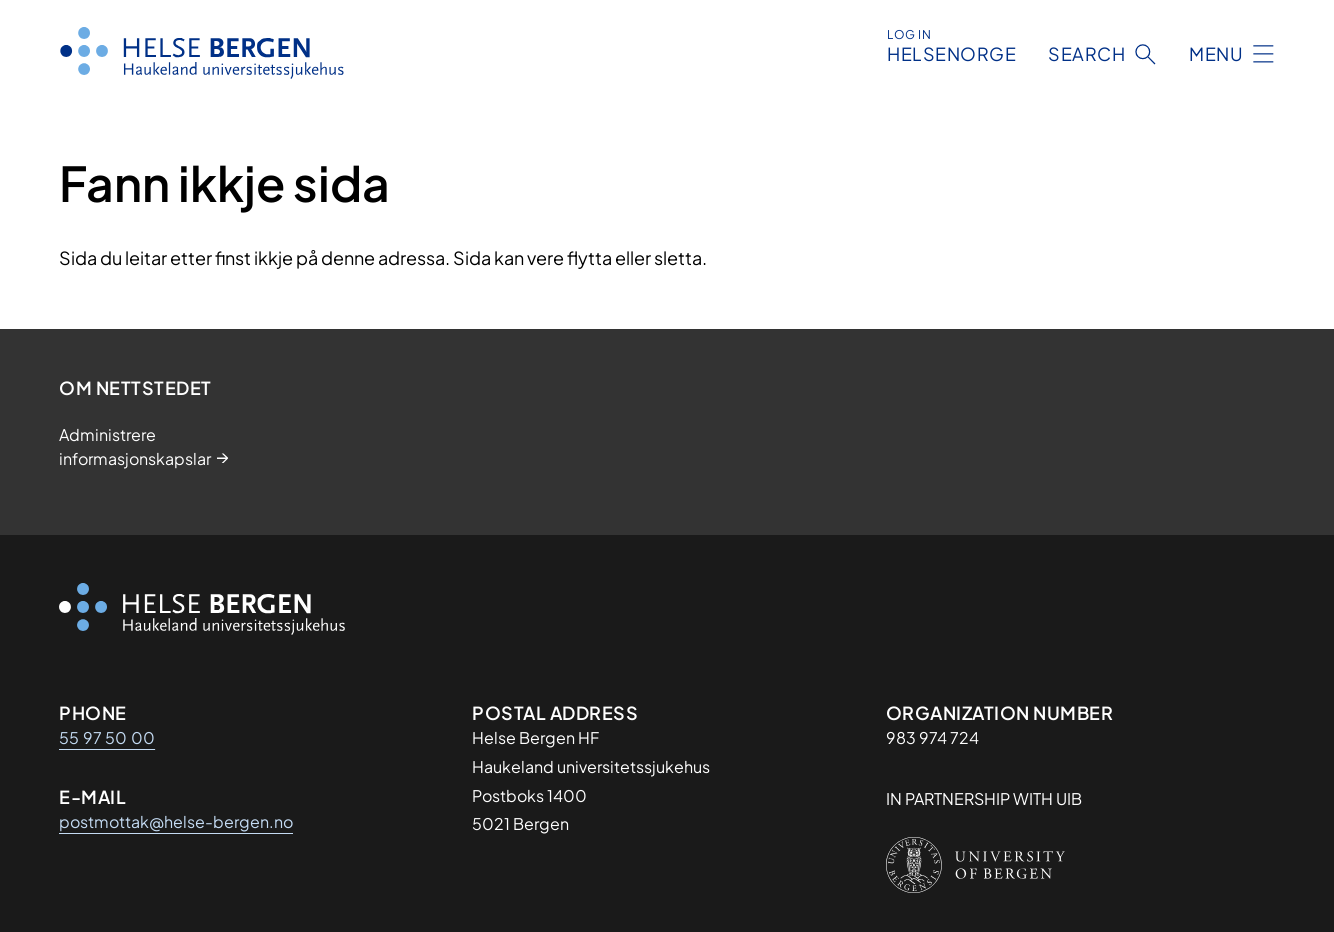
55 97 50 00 (107, 737)
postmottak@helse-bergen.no (176, 821)
